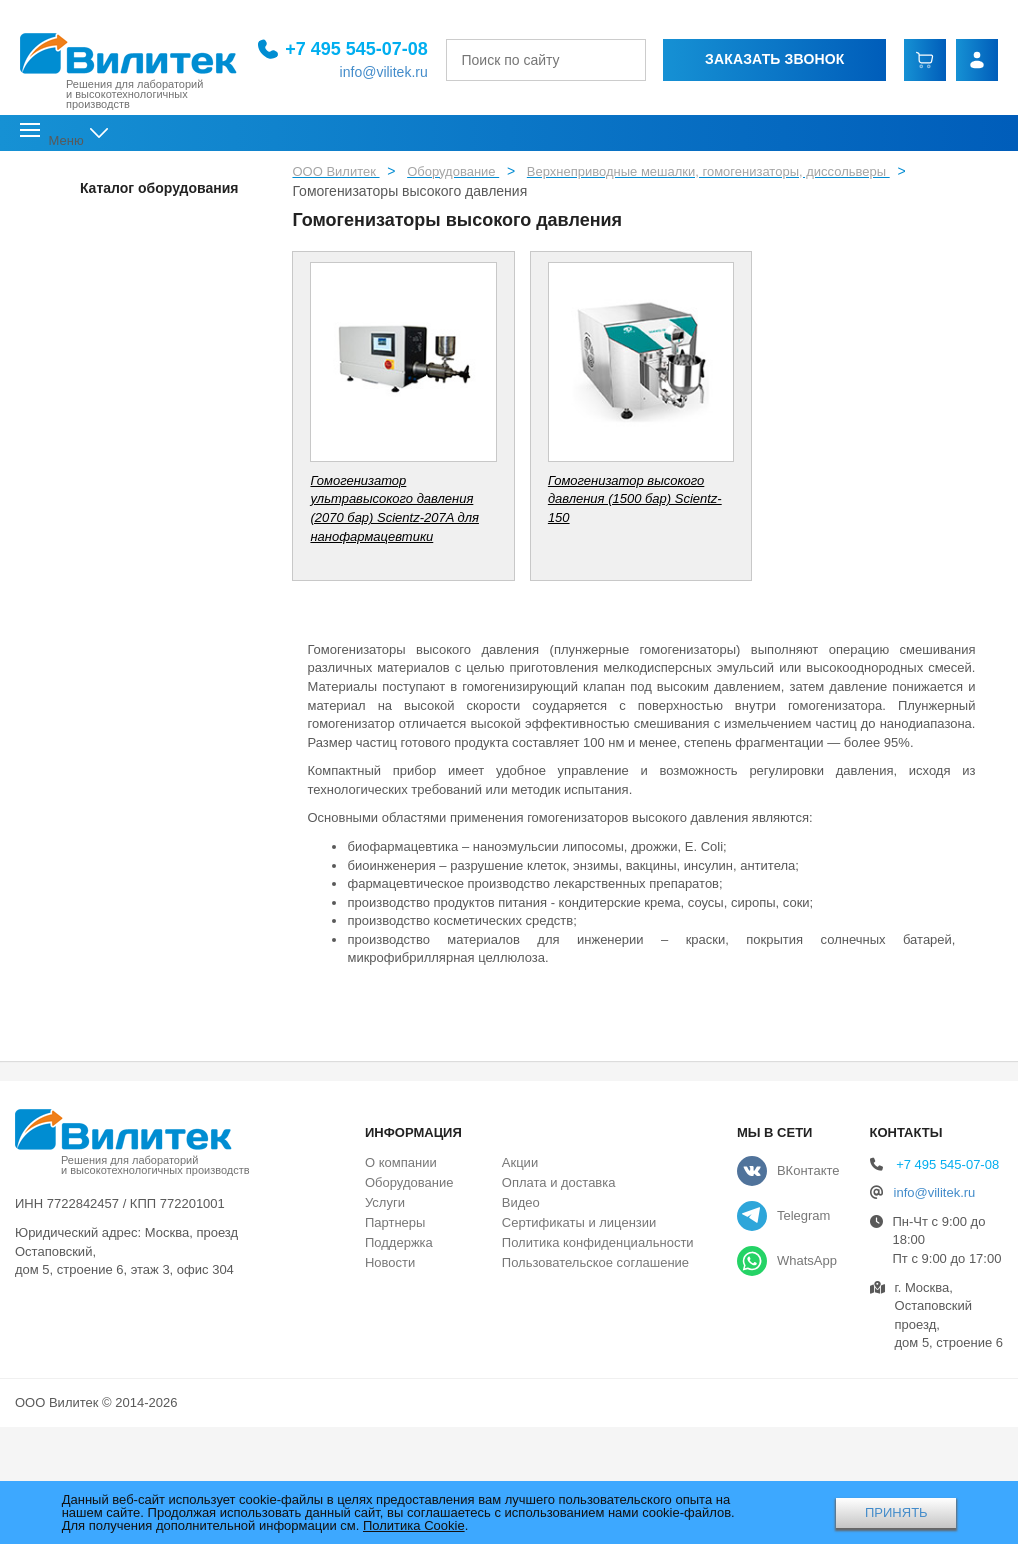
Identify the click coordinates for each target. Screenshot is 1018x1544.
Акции (520, 1162)
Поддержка (399, 1242)
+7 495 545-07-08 (339, 48)
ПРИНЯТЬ (896, 1512)
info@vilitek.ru (366, 71)
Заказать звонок (764, 58)
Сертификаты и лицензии (579, 1222)
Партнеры (395, 1222)
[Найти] (620, 59)
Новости (390, 1262)
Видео (521, 1202)
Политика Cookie (414, 1525)
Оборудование (409, 1182)
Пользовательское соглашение (595, 1262)
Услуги (385, 1202)
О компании (401, 1162)
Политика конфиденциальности (598, 1242)
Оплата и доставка (559, 1182)
